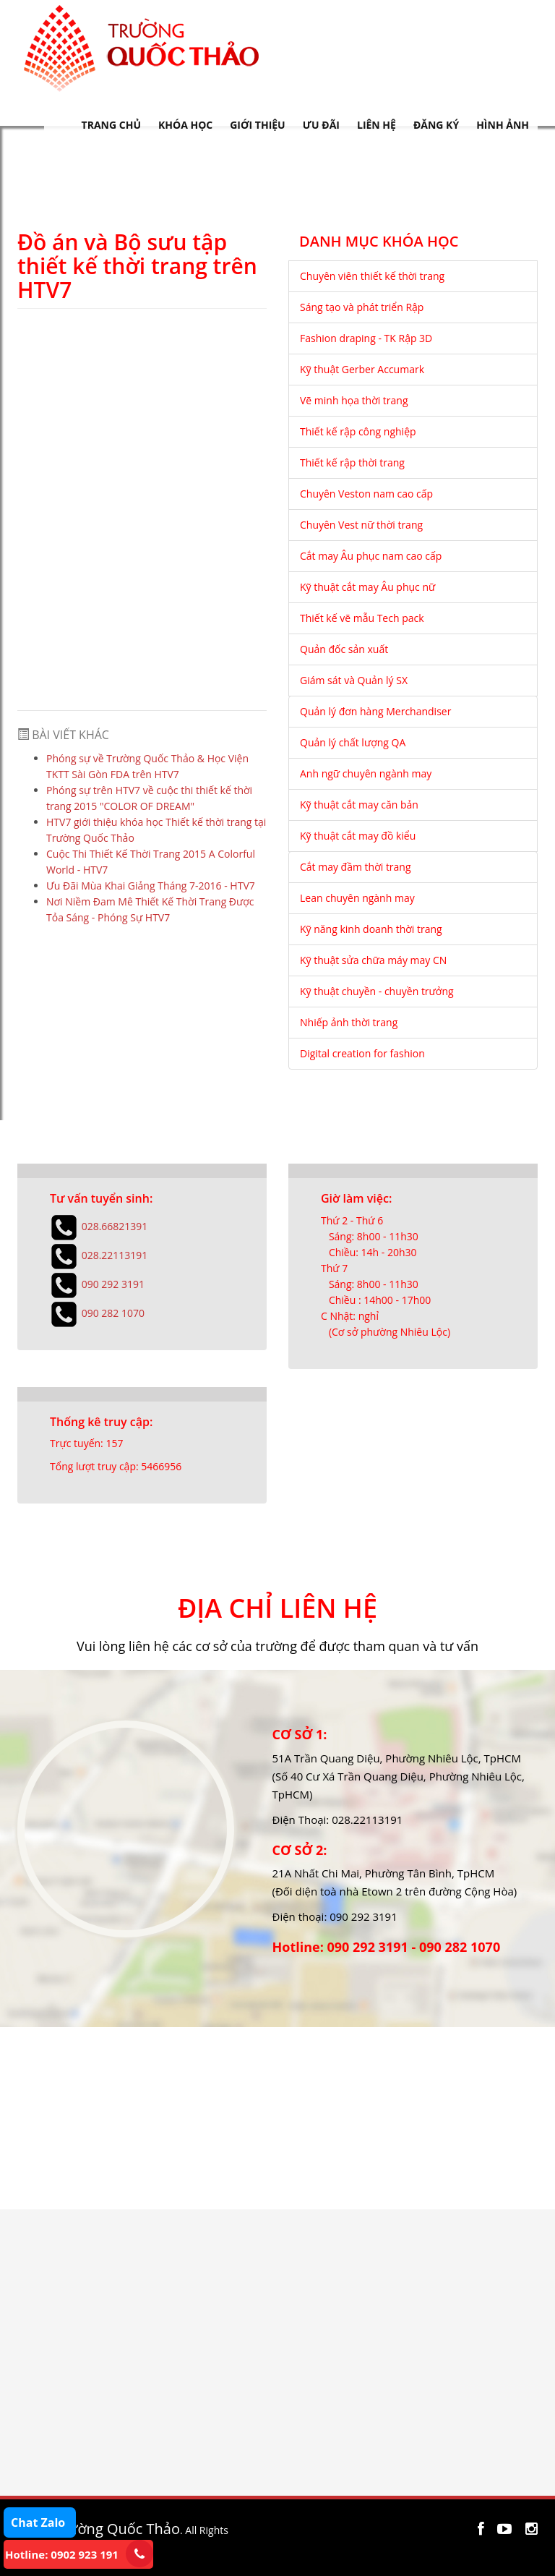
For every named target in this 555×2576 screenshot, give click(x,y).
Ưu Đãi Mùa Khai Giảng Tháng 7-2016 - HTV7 (150, 885)
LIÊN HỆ (376, 125)
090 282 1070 (113, 1312)
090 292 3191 (113, 1283)
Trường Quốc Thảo (117, 2528)
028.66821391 (115, 1225)
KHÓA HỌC (185, 125)
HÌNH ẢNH (502, 125)
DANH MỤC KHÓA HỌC (378, 242)
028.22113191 (115, 1254)
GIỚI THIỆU (257, 125)
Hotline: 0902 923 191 (62, 2554)
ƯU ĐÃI (321, 125)
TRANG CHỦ (111, 125)
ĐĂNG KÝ (436, 125)
